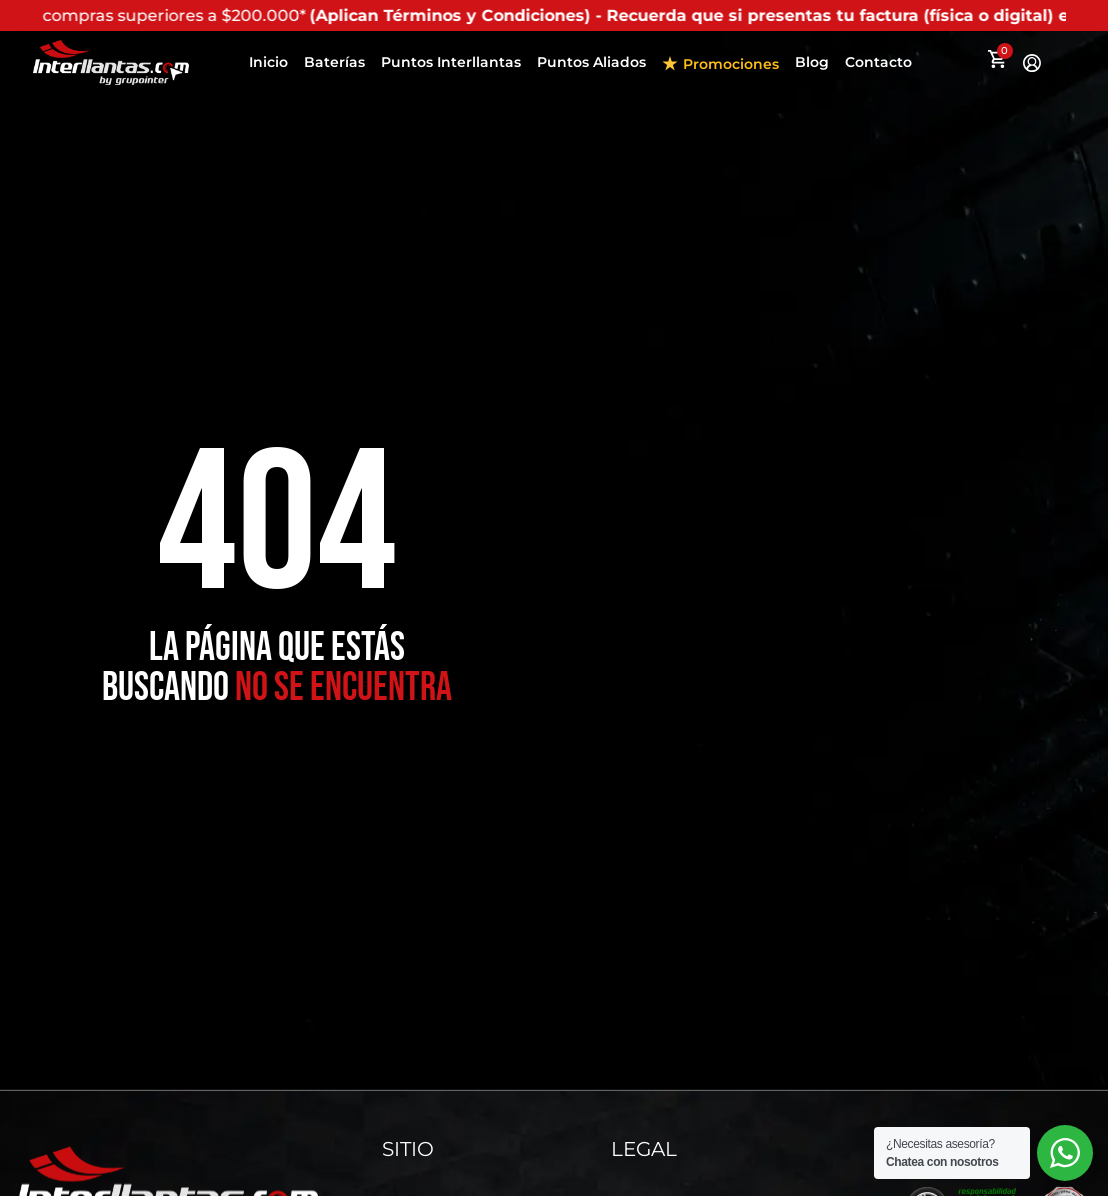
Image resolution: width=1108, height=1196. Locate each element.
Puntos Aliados (591, 62)
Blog (812, 62)
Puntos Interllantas (451, 62)
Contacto (878, 62)
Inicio (268, 62)
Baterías (334, 62)
